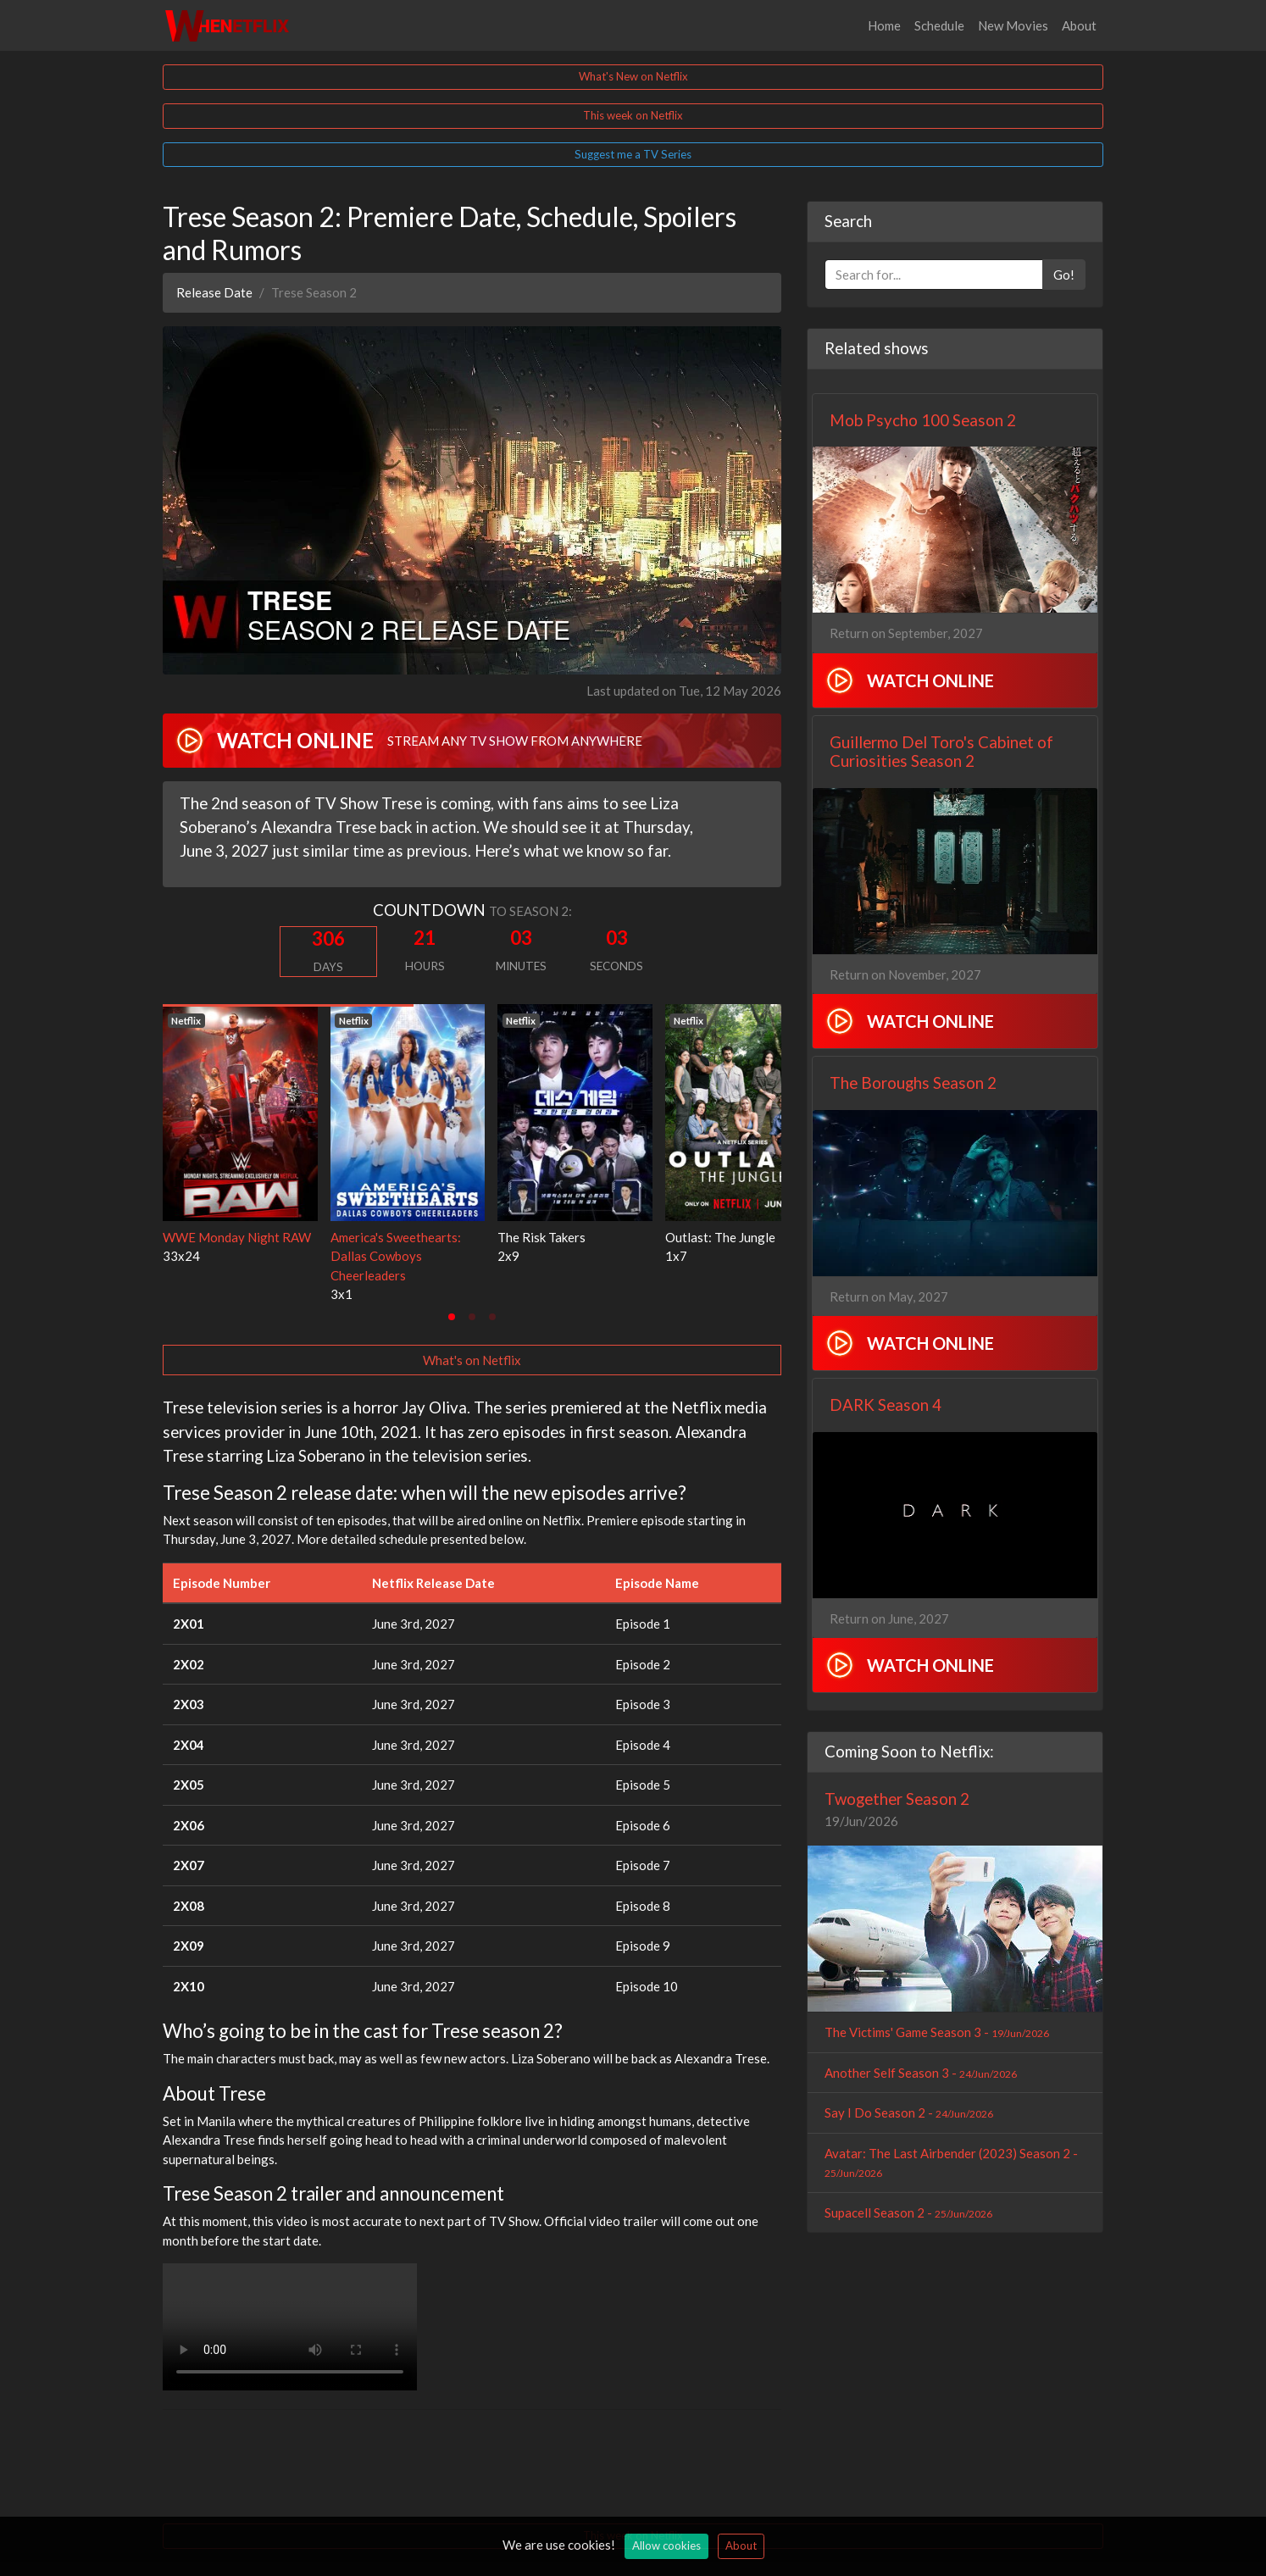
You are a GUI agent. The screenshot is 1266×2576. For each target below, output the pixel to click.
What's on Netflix (472, 1360)
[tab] (451, 1317)
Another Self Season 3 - (921, 2072)
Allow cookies (666, 2545)
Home (884, 25)
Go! (1063, 274)
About (1079, 25)
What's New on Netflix (633, 76)
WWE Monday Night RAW (237, 1237)
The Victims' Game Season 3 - (937, 2032)
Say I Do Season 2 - (909, 2112)
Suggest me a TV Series (633, 154)
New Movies (1013, 25)
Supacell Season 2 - (908, 2212)
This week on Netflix (633, 115)
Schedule (939, 25)
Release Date (214, 292)
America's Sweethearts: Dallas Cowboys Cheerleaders (395, 1256)
